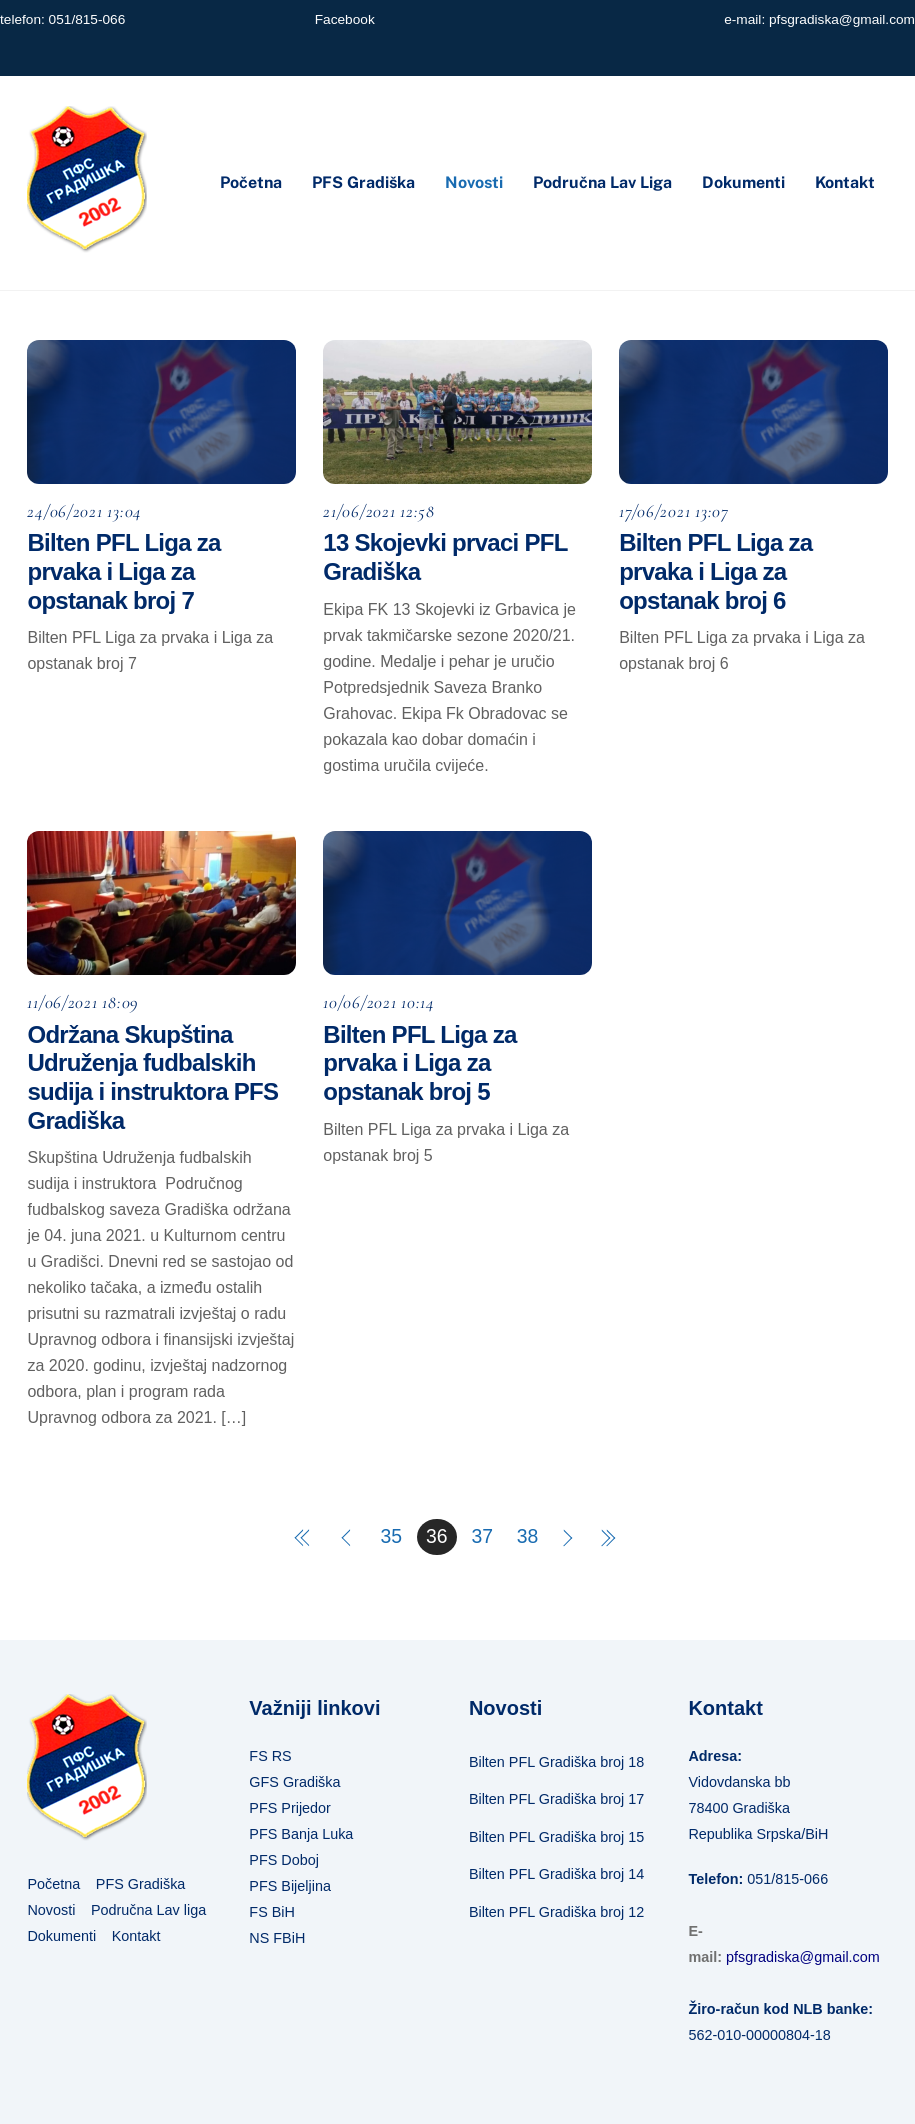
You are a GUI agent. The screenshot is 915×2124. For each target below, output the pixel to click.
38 (528, 1536)
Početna (251, 182)
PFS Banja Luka (301, 1834)
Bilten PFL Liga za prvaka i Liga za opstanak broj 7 (123, 571)
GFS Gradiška (294, 1782)
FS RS (270, 1756)
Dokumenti (743, 182)
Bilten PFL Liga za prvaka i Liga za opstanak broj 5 (419, 1063)
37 (482, 1536)
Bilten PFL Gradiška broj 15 (556, 1837)
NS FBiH (277, 1938)
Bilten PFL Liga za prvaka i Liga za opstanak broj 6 (715, 571)
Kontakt (845, 182)
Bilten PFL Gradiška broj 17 (556, 1799)
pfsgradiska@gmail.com (842, 19)
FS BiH (272, 1912)
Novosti (474, 182)
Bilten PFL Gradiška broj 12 (556, 1912)
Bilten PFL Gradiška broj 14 (556, 1874)
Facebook (345, 19)
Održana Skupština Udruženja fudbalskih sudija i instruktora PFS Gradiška (152, 1077)
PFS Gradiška (363, 182)
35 (392, 1536)
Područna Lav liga (602, 182)
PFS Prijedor (290, 1808)
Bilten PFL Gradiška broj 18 (556, 1762)
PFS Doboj (284, 1860)
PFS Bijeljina (290, 1886)
